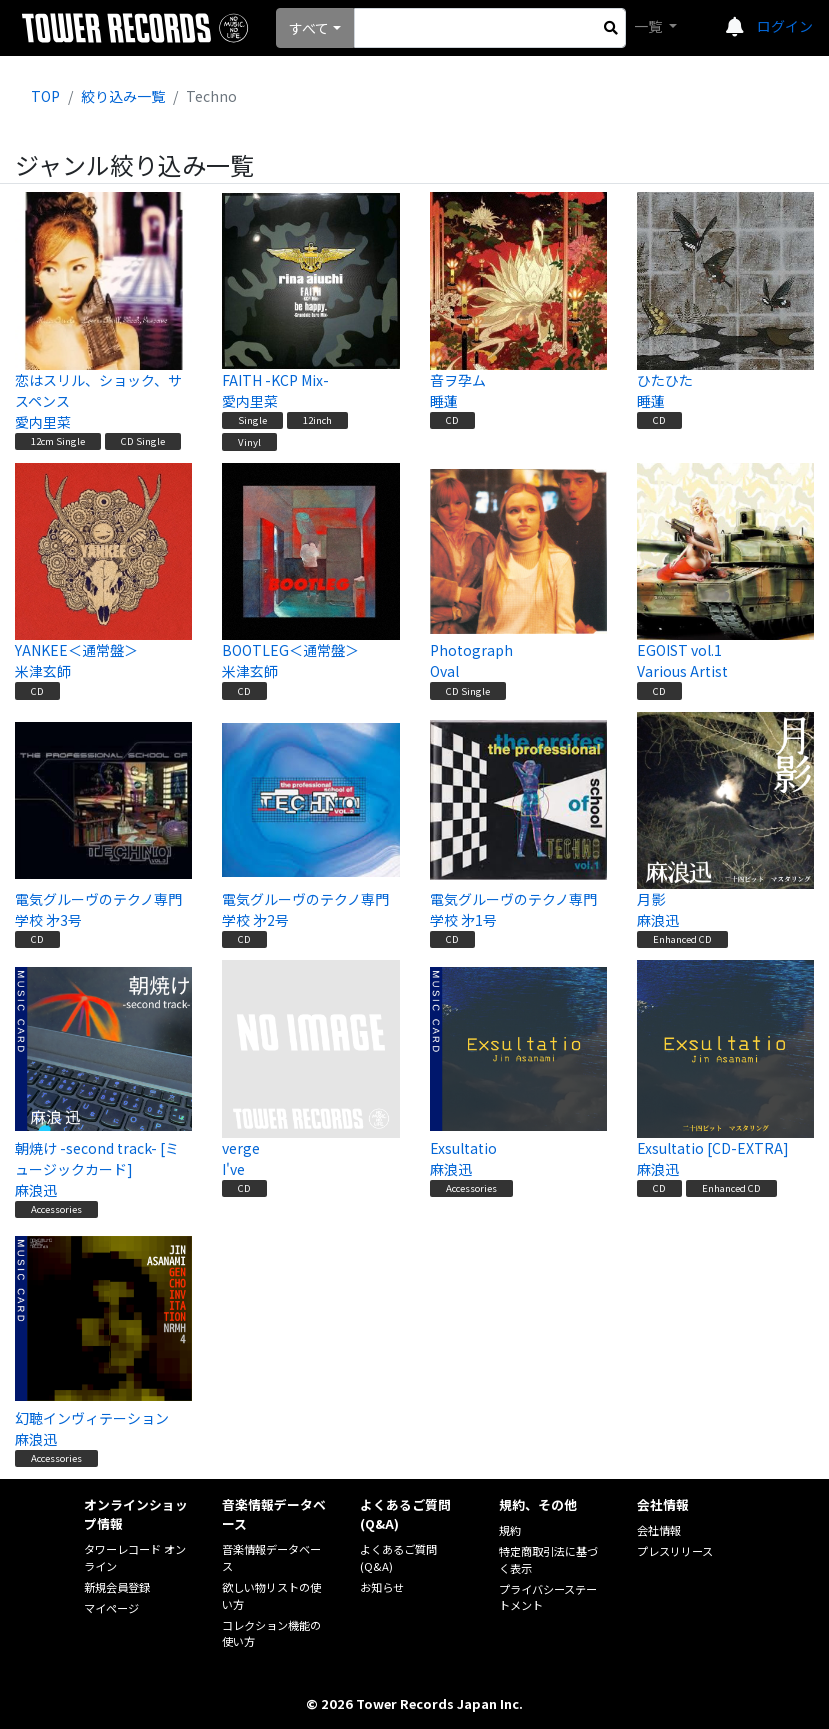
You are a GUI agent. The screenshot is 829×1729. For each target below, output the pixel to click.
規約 (510, 1530)
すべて (309, 28)
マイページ (111, 1608)
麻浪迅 (658, 920)
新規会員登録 (117, 1587)
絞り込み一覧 (123, 96)
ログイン (785, 26)
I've (233, 1169)
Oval (444, 671)
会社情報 (659, 1530)
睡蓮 (444, 401)
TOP (45, 96)
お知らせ (382, 1587)
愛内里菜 (43, 422)
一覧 (649, 26)
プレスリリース (675, 1551)
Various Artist (682, 671)
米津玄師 (43, 671)
